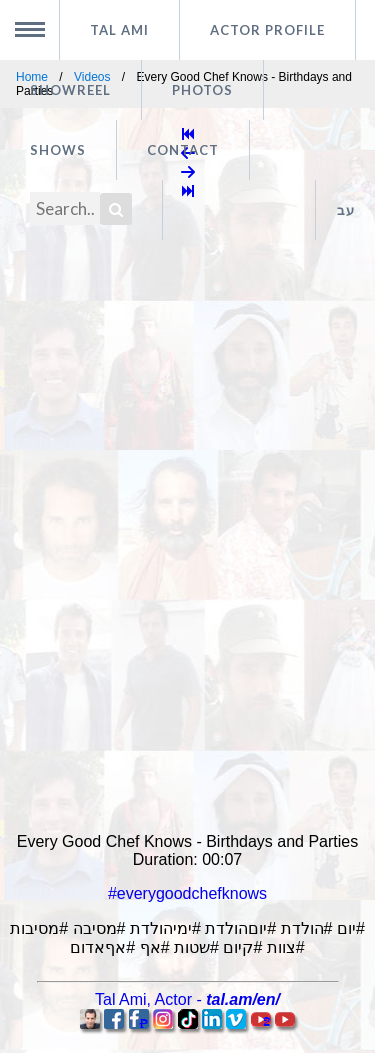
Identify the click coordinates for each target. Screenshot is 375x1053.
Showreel (70, 90)
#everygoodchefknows (187, 893)
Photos (202, 90)
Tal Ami (119, 30)
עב (346, 210)
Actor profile (267, 30)
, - (187, 999)
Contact (183, 150)
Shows (58, 150)
